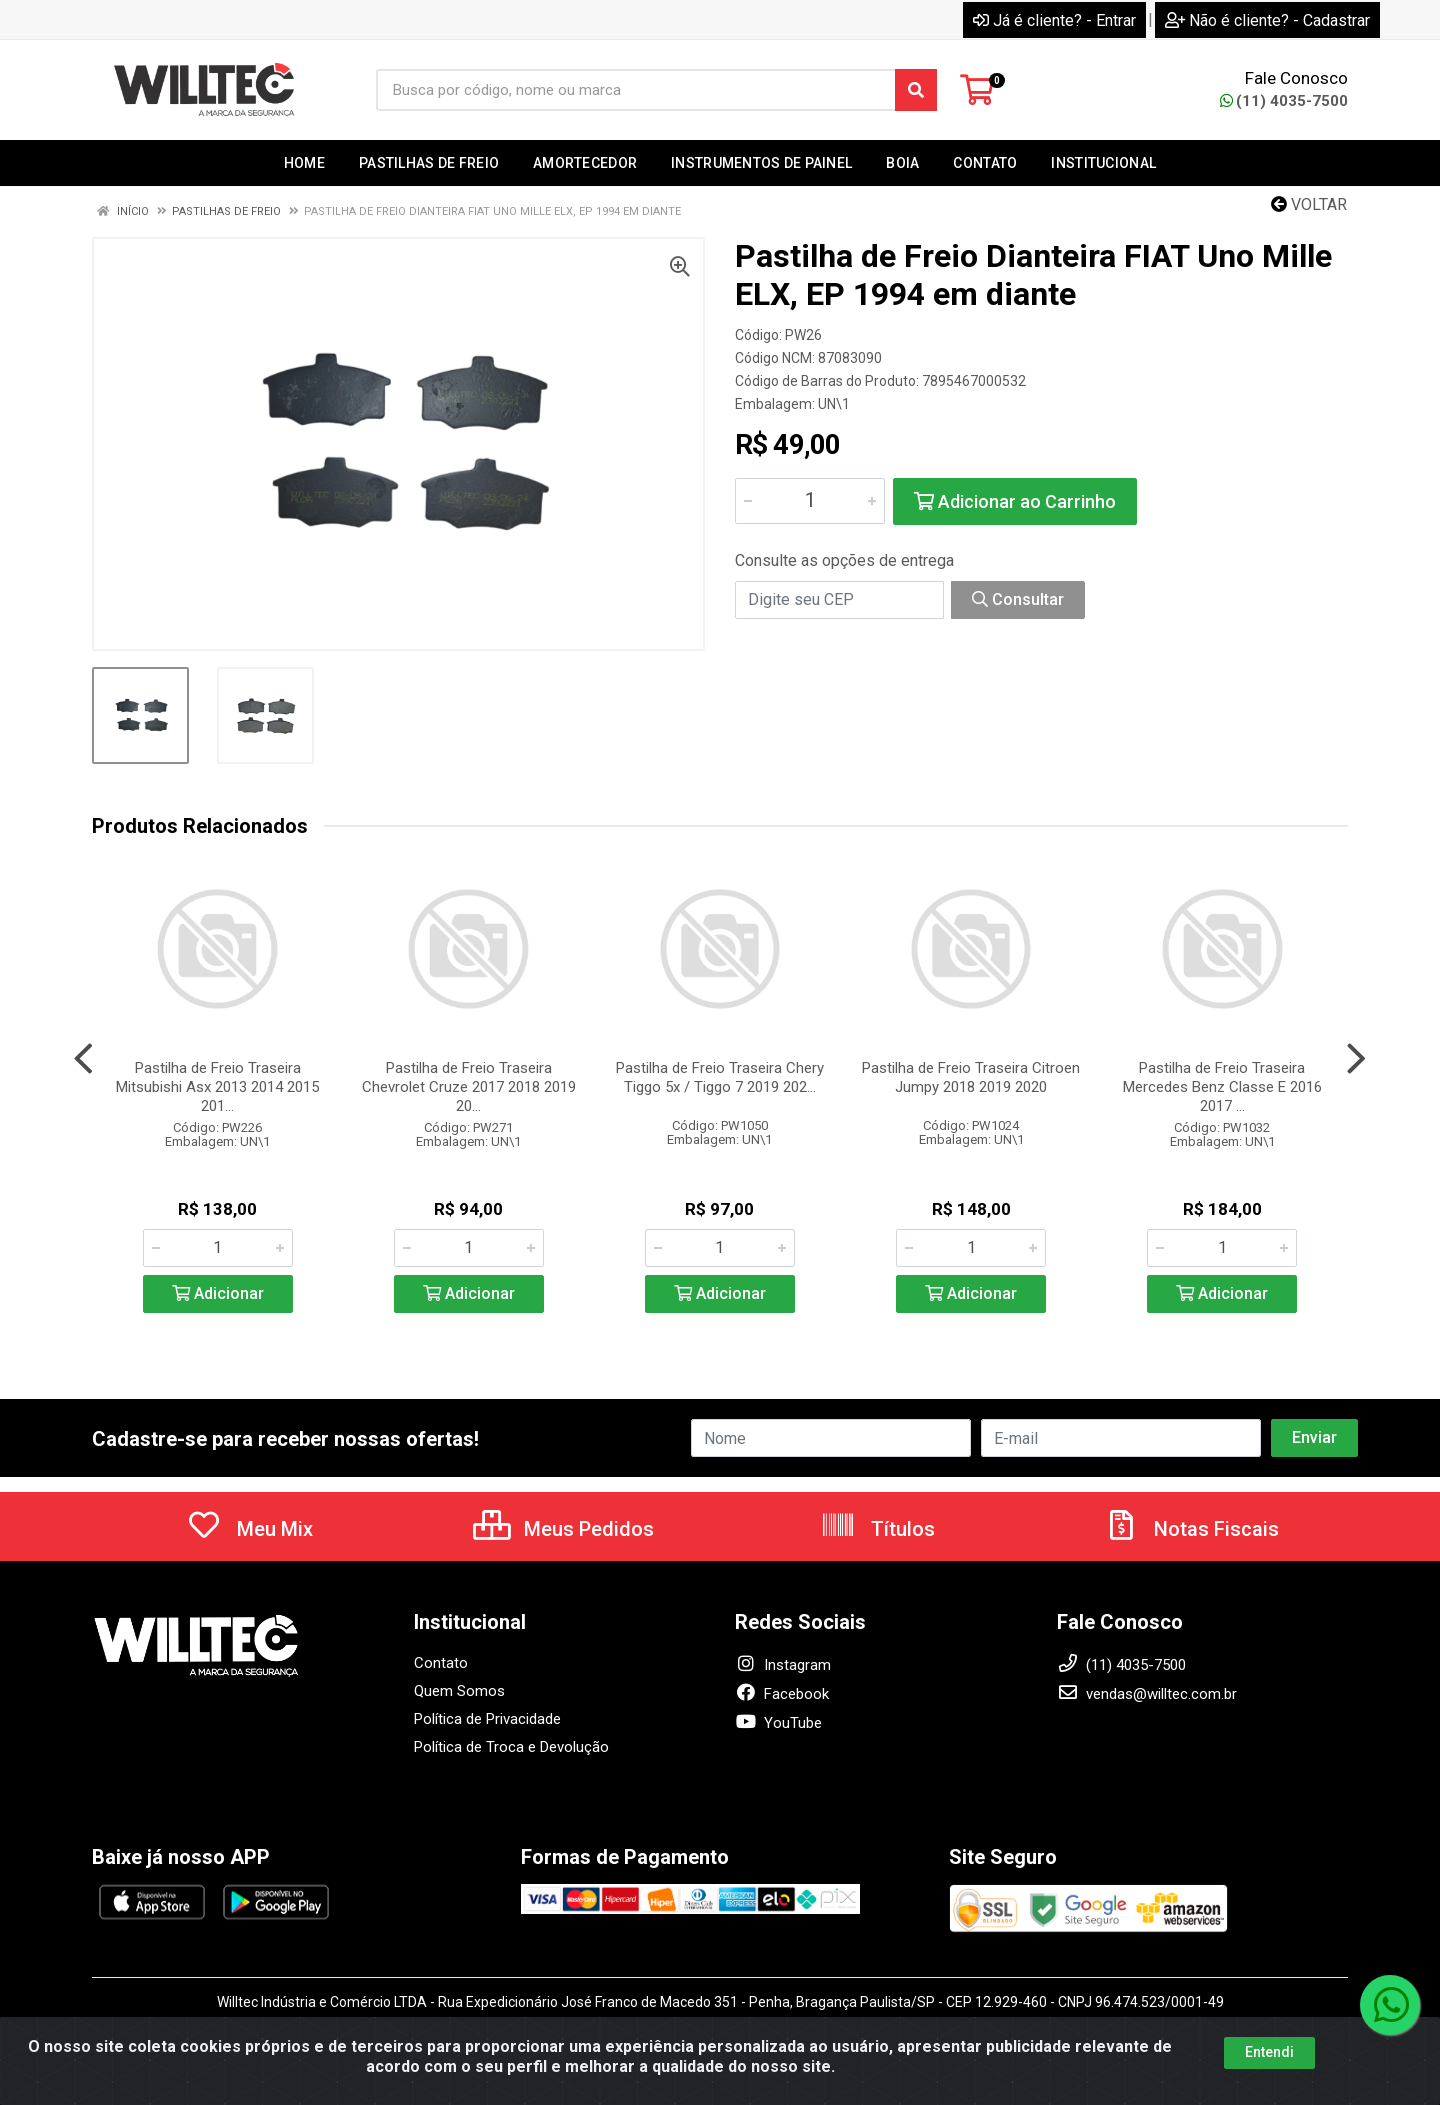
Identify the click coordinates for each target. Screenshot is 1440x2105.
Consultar (1018, 599)
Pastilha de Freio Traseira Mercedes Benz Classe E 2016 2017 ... (1222, 1087)
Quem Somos (459, 1691)
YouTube (778, 1723)
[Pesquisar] (916, 90)
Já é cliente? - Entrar (1054, 20)
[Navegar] (83, 1059)
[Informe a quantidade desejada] (810, 501)
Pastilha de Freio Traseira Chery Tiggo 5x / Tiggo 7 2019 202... (720, 1077)
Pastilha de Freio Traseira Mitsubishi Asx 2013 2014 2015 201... (217, 1087)
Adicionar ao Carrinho (1015, 501)
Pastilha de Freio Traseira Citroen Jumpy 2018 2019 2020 (971, 1077)
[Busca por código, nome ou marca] (636, 90)
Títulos (877, 1529)
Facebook (782, 1694)
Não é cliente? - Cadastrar (1267, 20)
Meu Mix (249, 1529)
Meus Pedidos (563, 1529)
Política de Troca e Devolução (511, 1747)
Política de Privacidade (487, 1719)
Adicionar (218, 1293)
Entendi (1269, 2052)
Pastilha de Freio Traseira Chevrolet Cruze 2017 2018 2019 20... (469, 1087)
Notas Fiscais (1191, 1529)
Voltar (1309, 204)
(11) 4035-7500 (1284, 101)
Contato (441, 1663)
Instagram (783, 1665)
